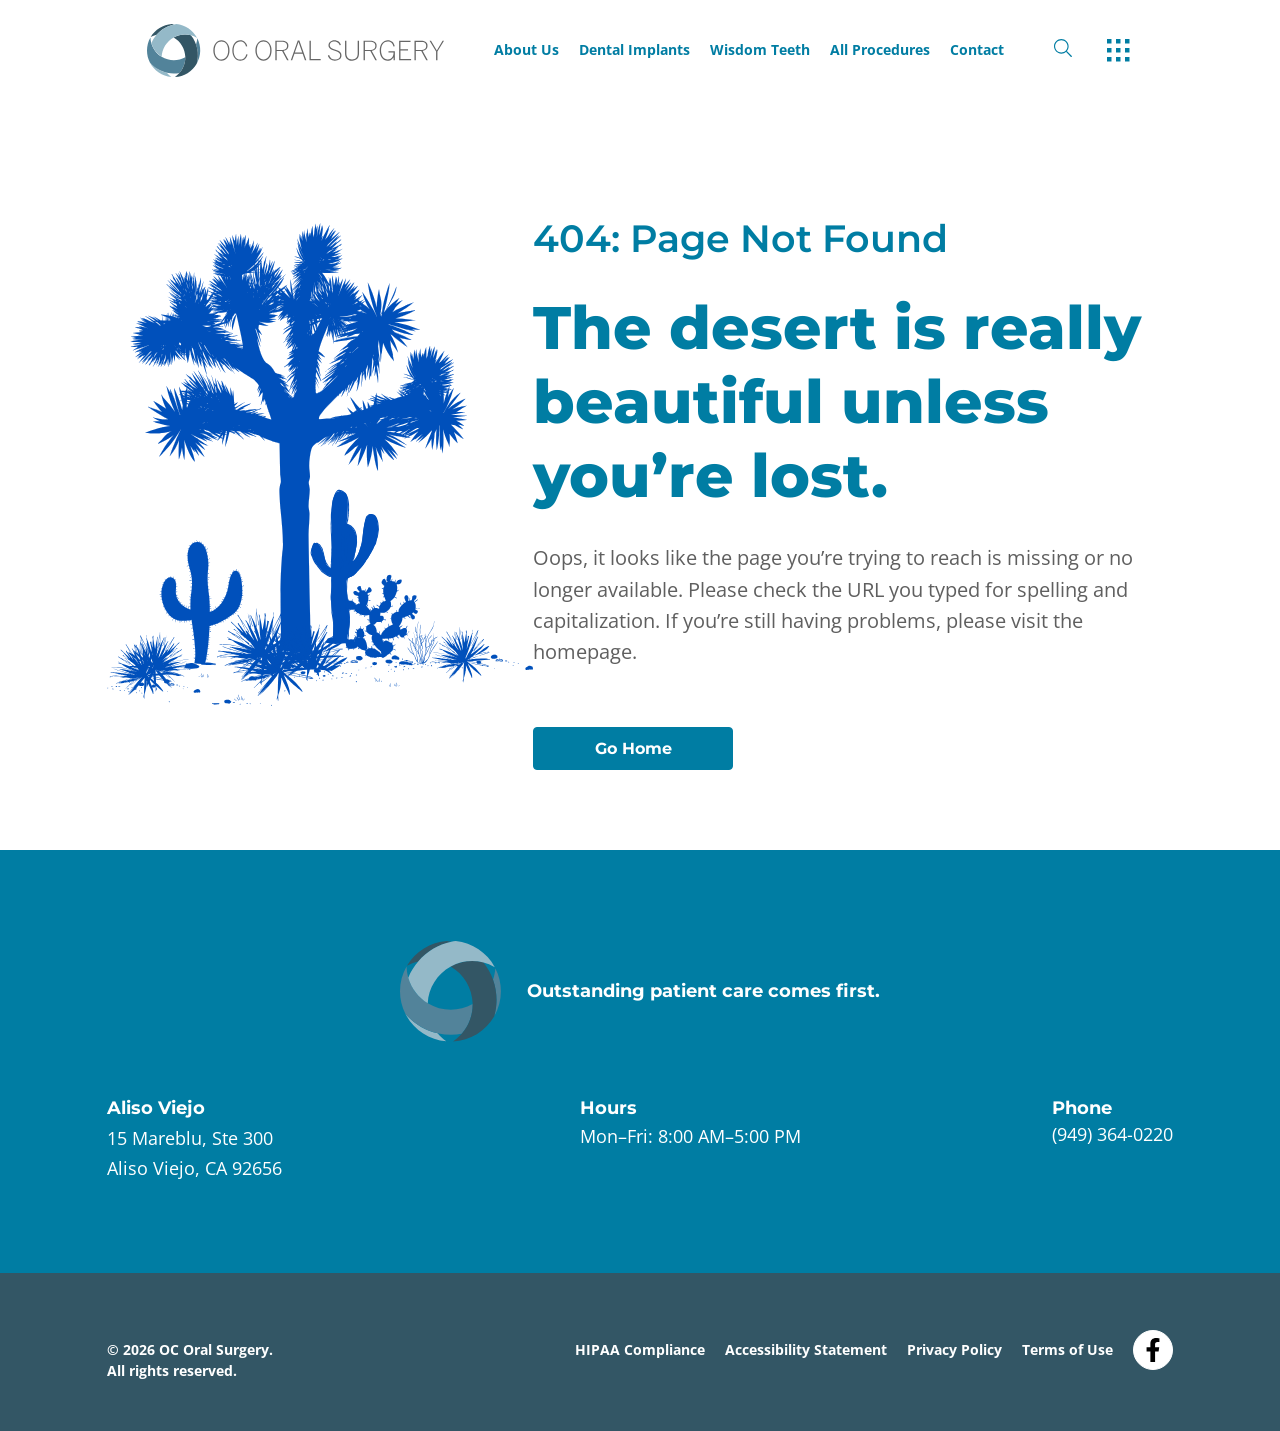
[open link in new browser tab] (194, 1153)
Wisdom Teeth (760, 50)
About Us (526, 50)
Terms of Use (1067, 1349)
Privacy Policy (954, 1349)
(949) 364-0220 (1112, 1134)
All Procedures (880, 50)
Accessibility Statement (806, 1349)
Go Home (633, 748)
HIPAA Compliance (640, 1349)
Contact (977, 50)
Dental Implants (634, 50)
